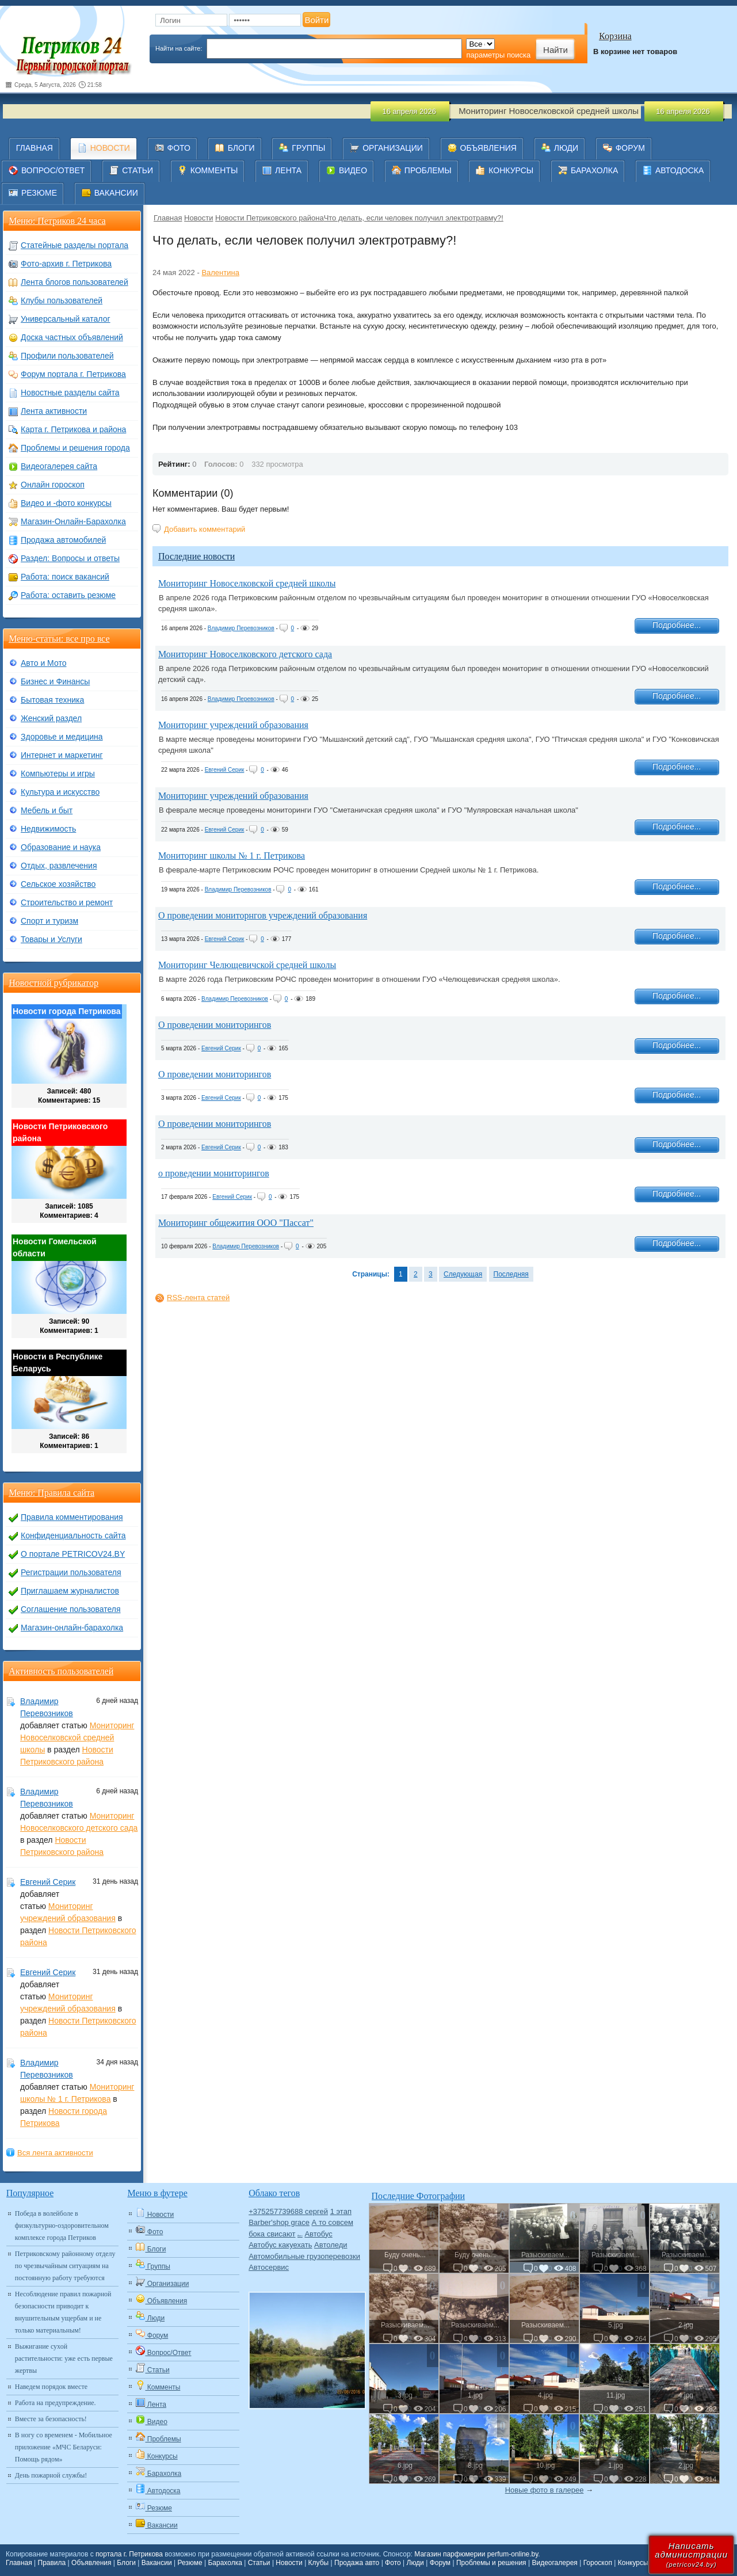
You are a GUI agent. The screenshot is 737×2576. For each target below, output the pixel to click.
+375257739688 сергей (288, 2211)
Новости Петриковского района (269, 218)
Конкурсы (633, 2563)
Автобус (318, 2234)
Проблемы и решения (491, 2563)
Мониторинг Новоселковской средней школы (246, 583)
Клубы (318, 2563)
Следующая (463, 1274)
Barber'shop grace (279, 2222)
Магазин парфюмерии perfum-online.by (476, 2554)
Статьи (259, 2563)
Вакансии (157, 2563)
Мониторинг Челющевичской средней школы (247, 965)
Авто (300, 2235)
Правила (52, 2563)
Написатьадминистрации (691, 2554)
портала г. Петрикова (129, 2554)
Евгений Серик (225, 770)
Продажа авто (356, 2563)
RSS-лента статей (198, 1297)
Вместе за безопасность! (51, 2419)
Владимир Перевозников (241, 628)
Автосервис (269, 2267)
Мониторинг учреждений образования (233, 725)
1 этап (341, 2211)
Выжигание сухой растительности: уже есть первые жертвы (64, 2358)
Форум (440, 2563)
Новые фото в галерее (544, 2490)
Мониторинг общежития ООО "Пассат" (236, 1223)
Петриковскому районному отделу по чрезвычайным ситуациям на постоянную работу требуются (65, 2266)
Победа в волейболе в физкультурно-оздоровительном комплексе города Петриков (62, 2225)
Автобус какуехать (280, 2244)
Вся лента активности (55, 2152)
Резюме (189, 2563)
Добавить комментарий (204, 529)
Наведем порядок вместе (51, 2387)
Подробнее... (676, 625)
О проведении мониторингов (214, 1025)
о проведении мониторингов (213, 1173)
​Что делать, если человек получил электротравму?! (413, 218)
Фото (393, 2563)
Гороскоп (597, 2563)
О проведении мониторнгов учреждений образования (262, 915)
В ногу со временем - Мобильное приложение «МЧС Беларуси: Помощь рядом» (63, 2447)
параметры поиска (498, 55)
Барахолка (225, 2563)
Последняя (511, 1274)
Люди (415, 2563)
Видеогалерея (554, 2563)
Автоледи (330, 2244)
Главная (168, 218)
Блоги (126, 2563)
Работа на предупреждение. (55, 2403)
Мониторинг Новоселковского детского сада (245, 654)
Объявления (91, 2563)
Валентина (220, 272)
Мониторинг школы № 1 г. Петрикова (231, 855)
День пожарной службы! (51, 2475)
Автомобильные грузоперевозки (304, 2256)
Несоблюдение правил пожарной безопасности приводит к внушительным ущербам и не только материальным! (63, 2312)
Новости (198, 218)
